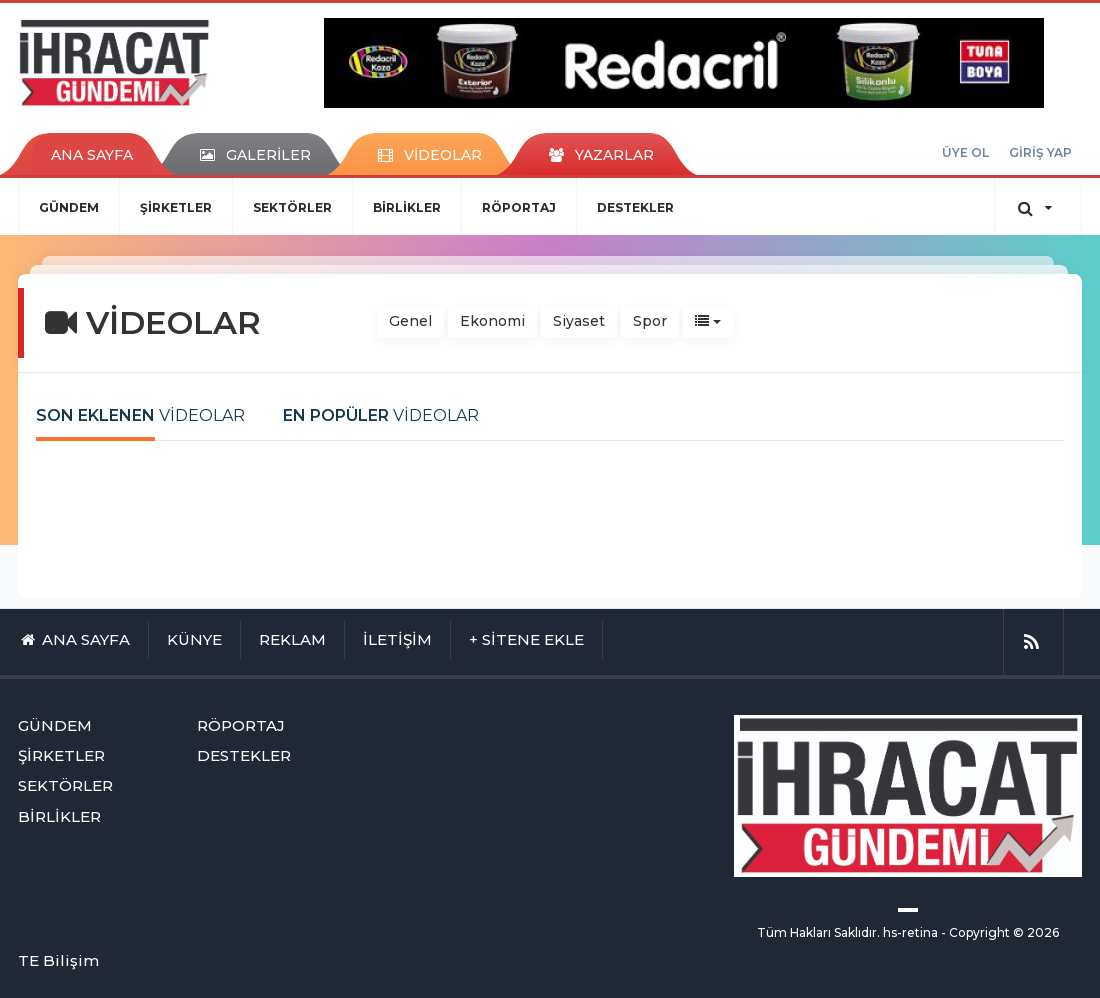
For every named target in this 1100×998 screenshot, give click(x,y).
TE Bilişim (58, 960)
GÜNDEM (69, 207)
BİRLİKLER (407, 207)
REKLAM (292, 639)
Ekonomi (492, 321)
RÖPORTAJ (519, 207)
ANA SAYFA (92, 155)
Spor (650, 321)
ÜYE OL (965, 152)
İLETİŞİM (397, 639)
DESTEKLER (635, 207)
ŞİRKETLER (176, 207)
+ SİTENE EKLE (526, 639)
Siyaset (579, 321)
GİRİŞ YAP (1040, 152)
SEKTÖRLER (292, 207)
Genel (410, 321)
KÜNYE (194, 639)
